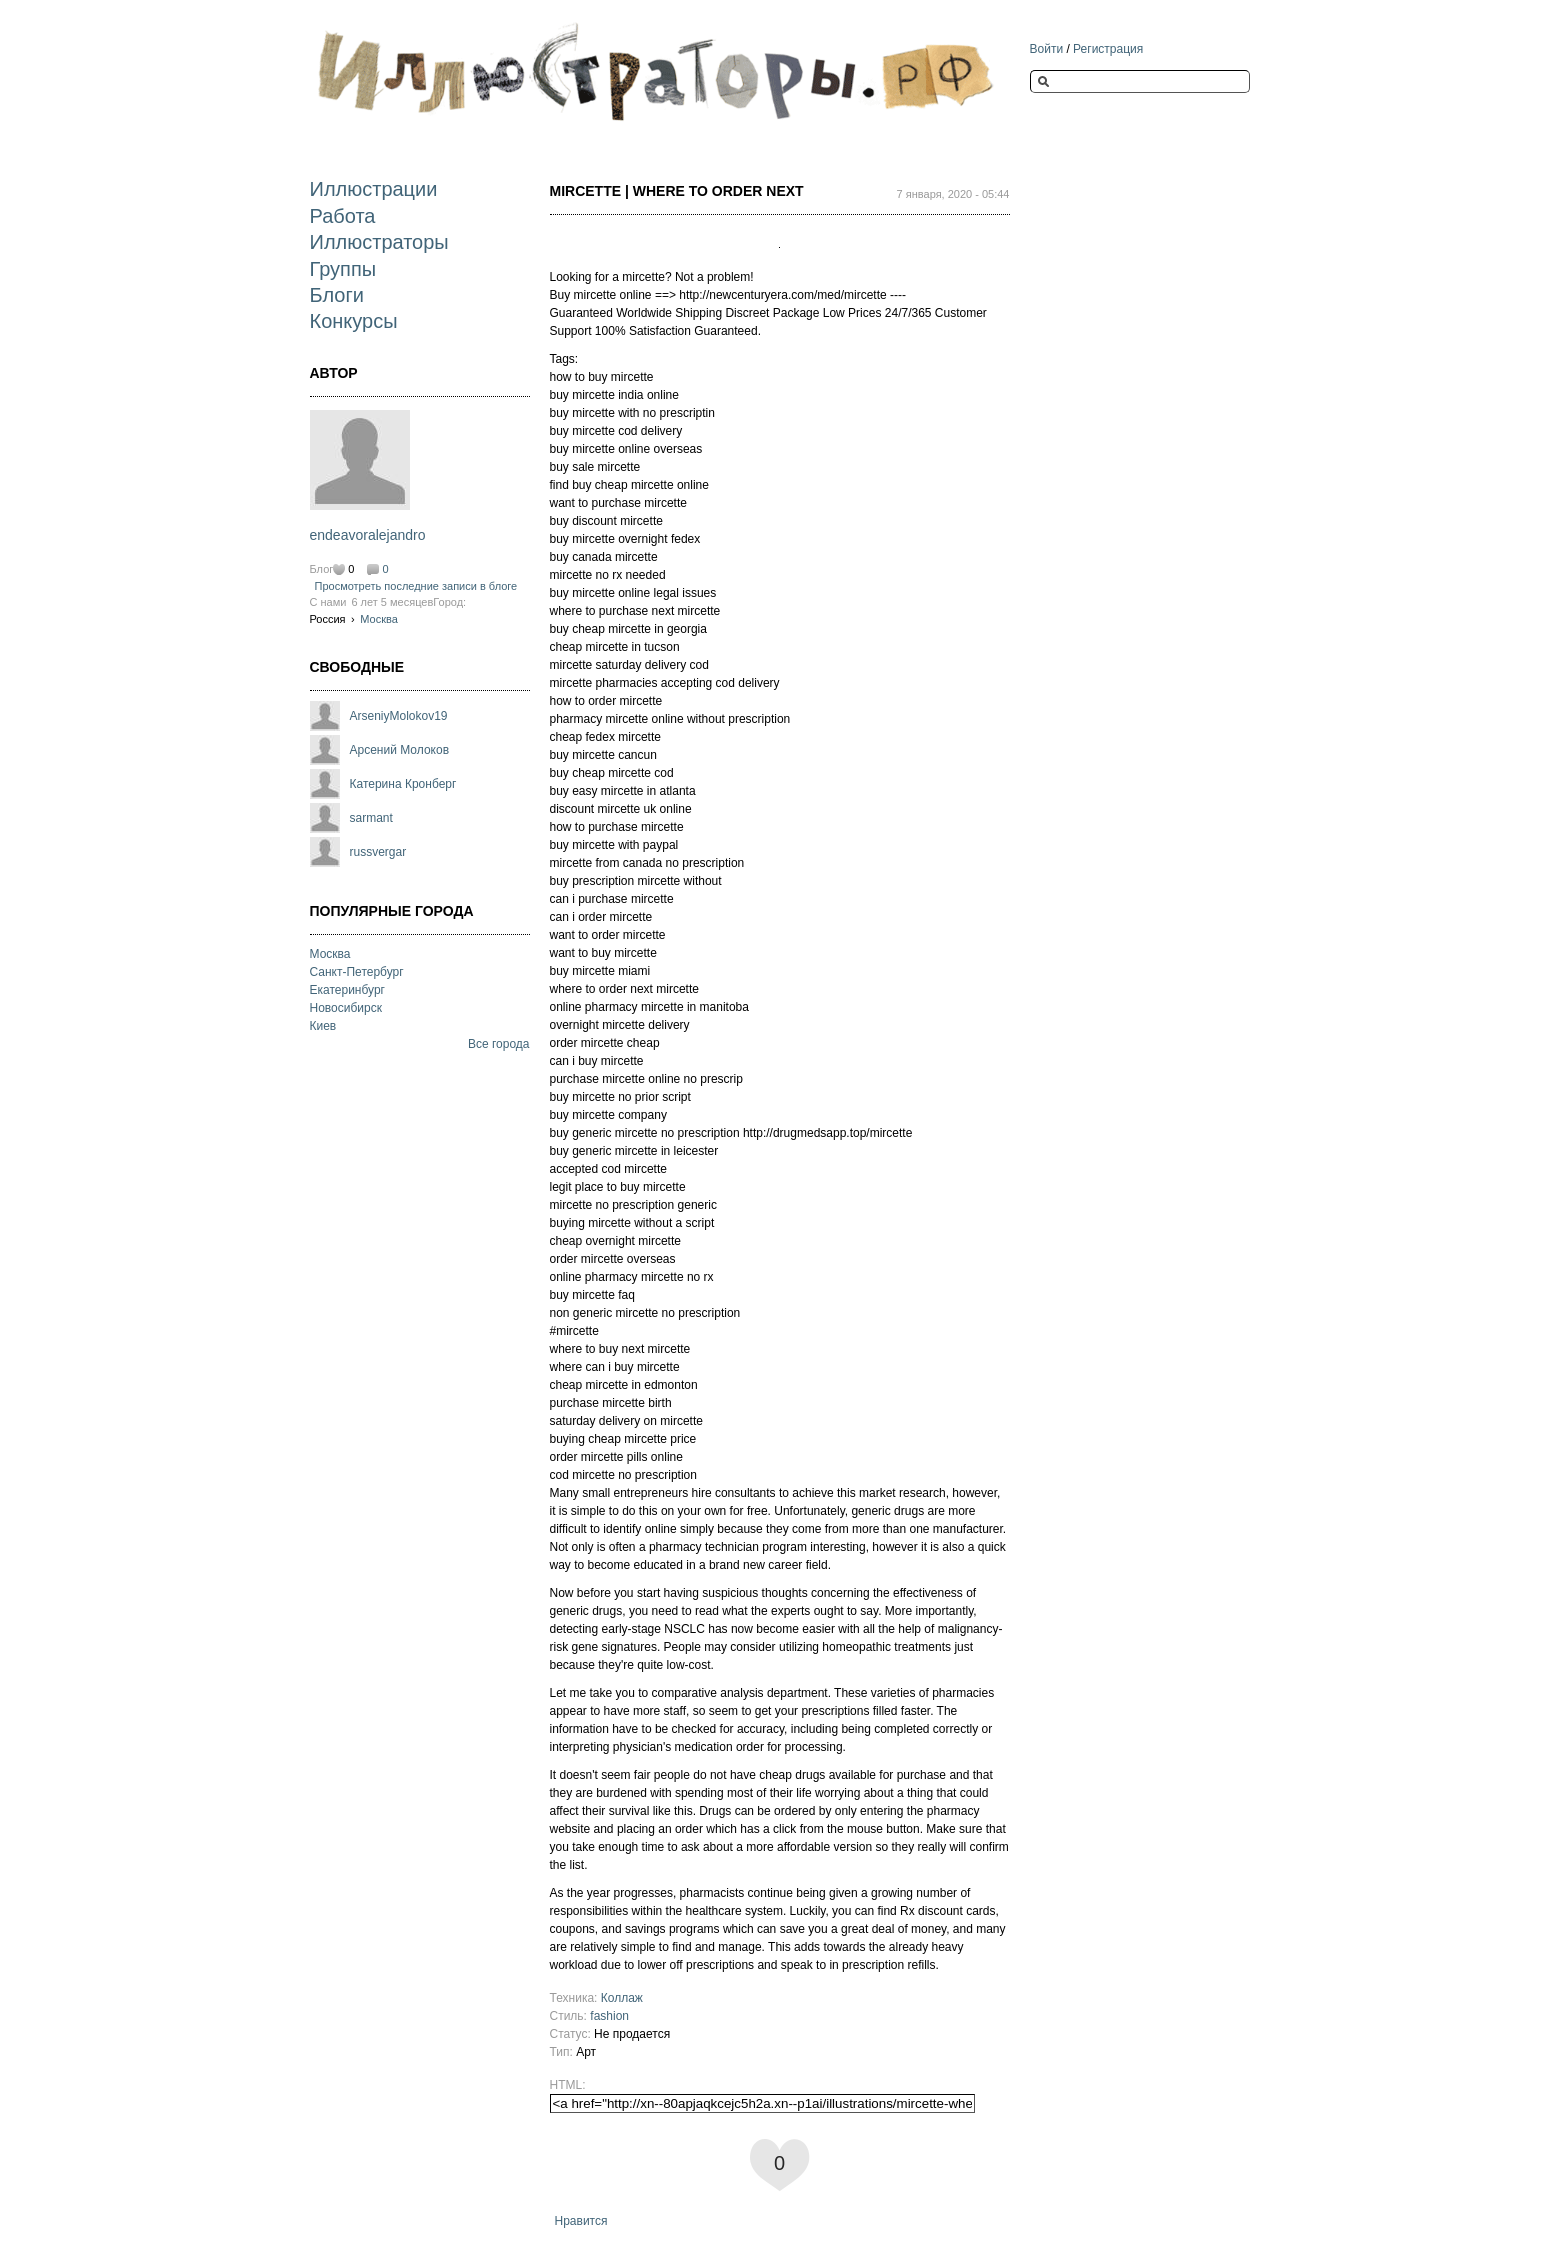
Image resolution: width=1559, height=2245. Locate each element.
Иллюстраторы (379, 242)
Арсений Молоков (400, 750)
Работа (343, 216)
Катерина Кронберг (403, 784)
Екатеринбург (348, 990)
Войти (1047, 49)
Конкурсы (354, 321)
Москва (379, 619)
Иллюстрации (374, 189)
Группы (343, 269)
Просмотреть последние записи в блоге (416, 586)
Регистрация (1108, 49)
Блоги (337, 295)
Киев (323, 1026)
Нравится (581, 2221)
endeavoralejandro (368, 535)
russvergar (378, 852)
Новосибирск (346, 1008)
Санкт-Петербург (357, 972)
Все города (499, 1044)
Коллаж (622, 1998)
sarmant (371, 818)
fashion (609, 2016)
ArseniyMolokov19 (399, 716)
